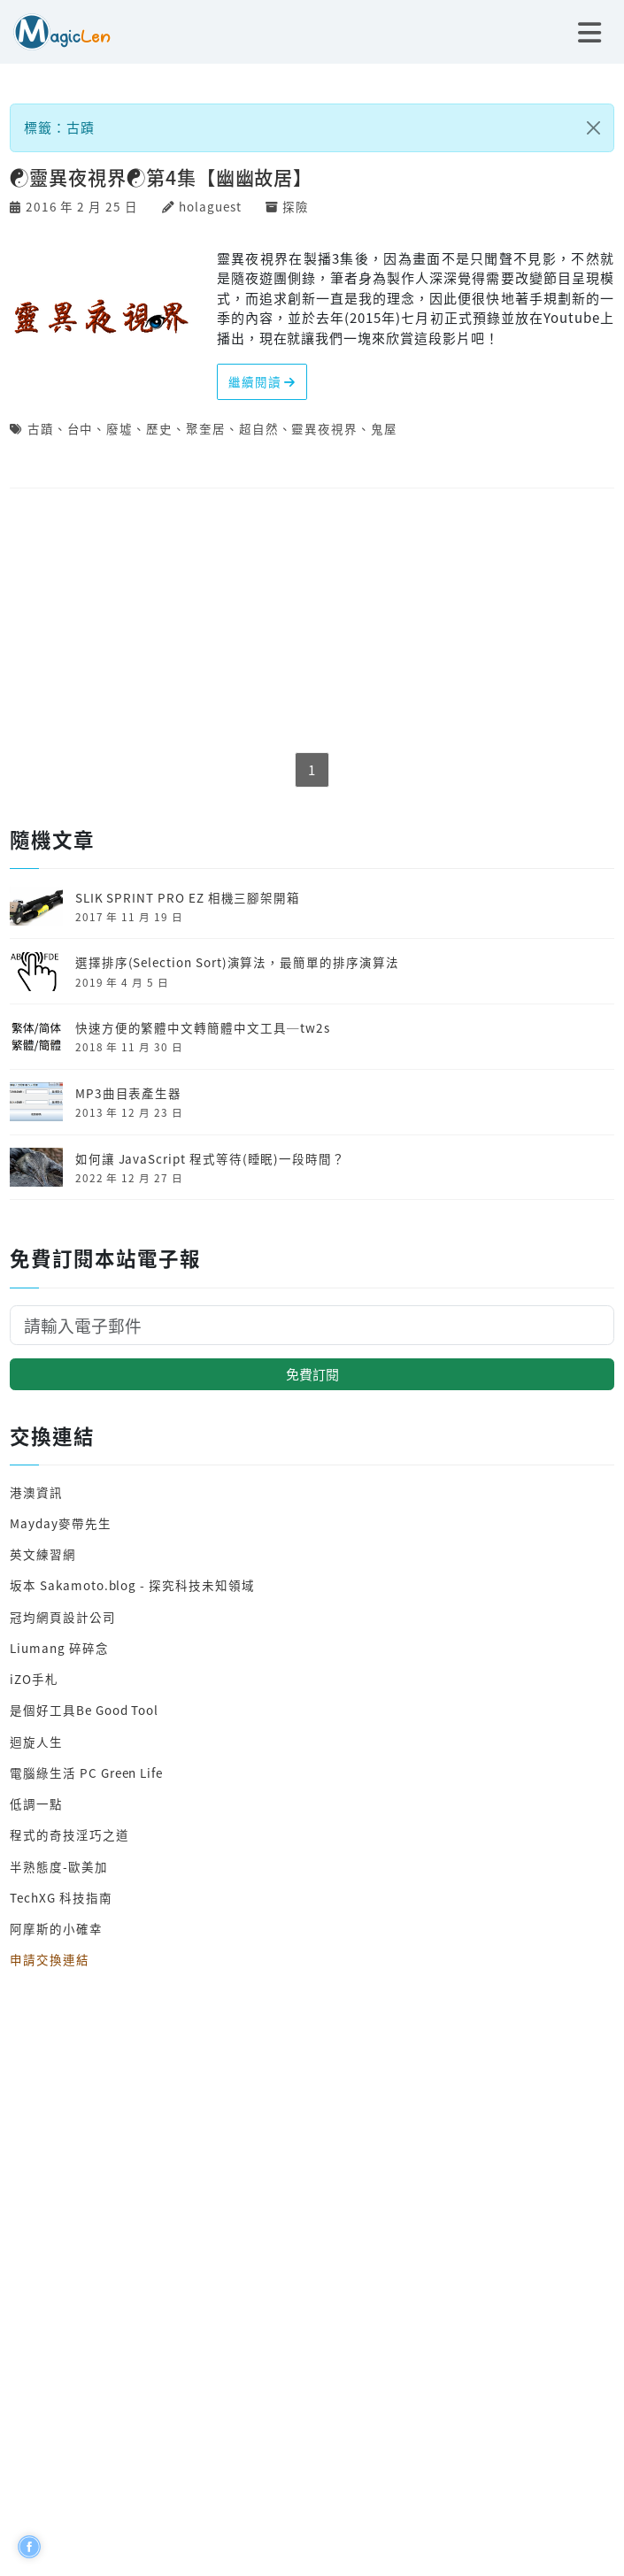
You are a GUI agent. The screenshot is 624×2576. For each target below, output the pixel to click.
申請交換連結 (49, 1959)
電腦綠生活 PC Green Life (86, 1772)
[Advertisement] (312, 621)
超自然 (259, 428)
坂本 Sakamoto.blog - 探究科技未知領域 (132, 1585)
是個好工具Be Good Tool (84, 1710)
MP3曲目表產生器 (128, 1093)
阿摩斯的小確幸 (56, 1928)
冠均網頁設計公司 (63, 1617)
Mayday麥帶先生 (60, 1523)
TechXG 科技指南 (61, 1897)
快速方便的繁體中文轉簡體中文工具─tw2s (202, 1027)
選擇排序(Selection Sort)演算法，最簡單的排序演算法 (237, 962)
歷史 (159, 428)
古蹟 (40, 428)
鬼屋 (384, 428)
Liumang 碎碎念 (59, 1648)
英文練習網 (43, 1554)
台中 (80, 428)
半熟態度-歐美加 (59, 1866)
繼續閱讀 (262, 381)
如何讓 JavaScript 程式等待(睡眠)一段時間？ (210, 1158)
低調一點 (36, 1803)
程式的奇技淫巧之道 (69, 1834)
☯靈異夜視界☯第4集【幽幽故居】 (161, 176)
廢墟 (119, 428)
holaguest (210, 206)
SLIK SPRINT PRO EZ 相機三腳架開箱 (187, 897)
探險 (295, 206)
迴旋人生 (36, 1741)
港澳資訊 (36, 1492)
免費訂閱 (312, 1374)
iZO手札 (34, 1679)
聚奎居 (206, 428)
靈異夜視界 (324, 428)
